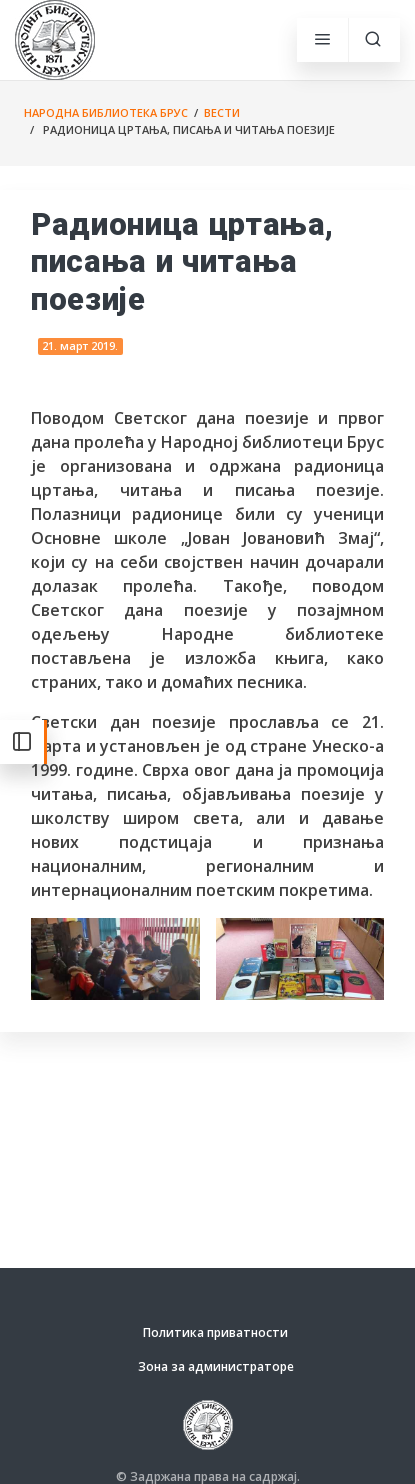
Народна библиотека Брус (106, 112)
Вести (222, 112)
